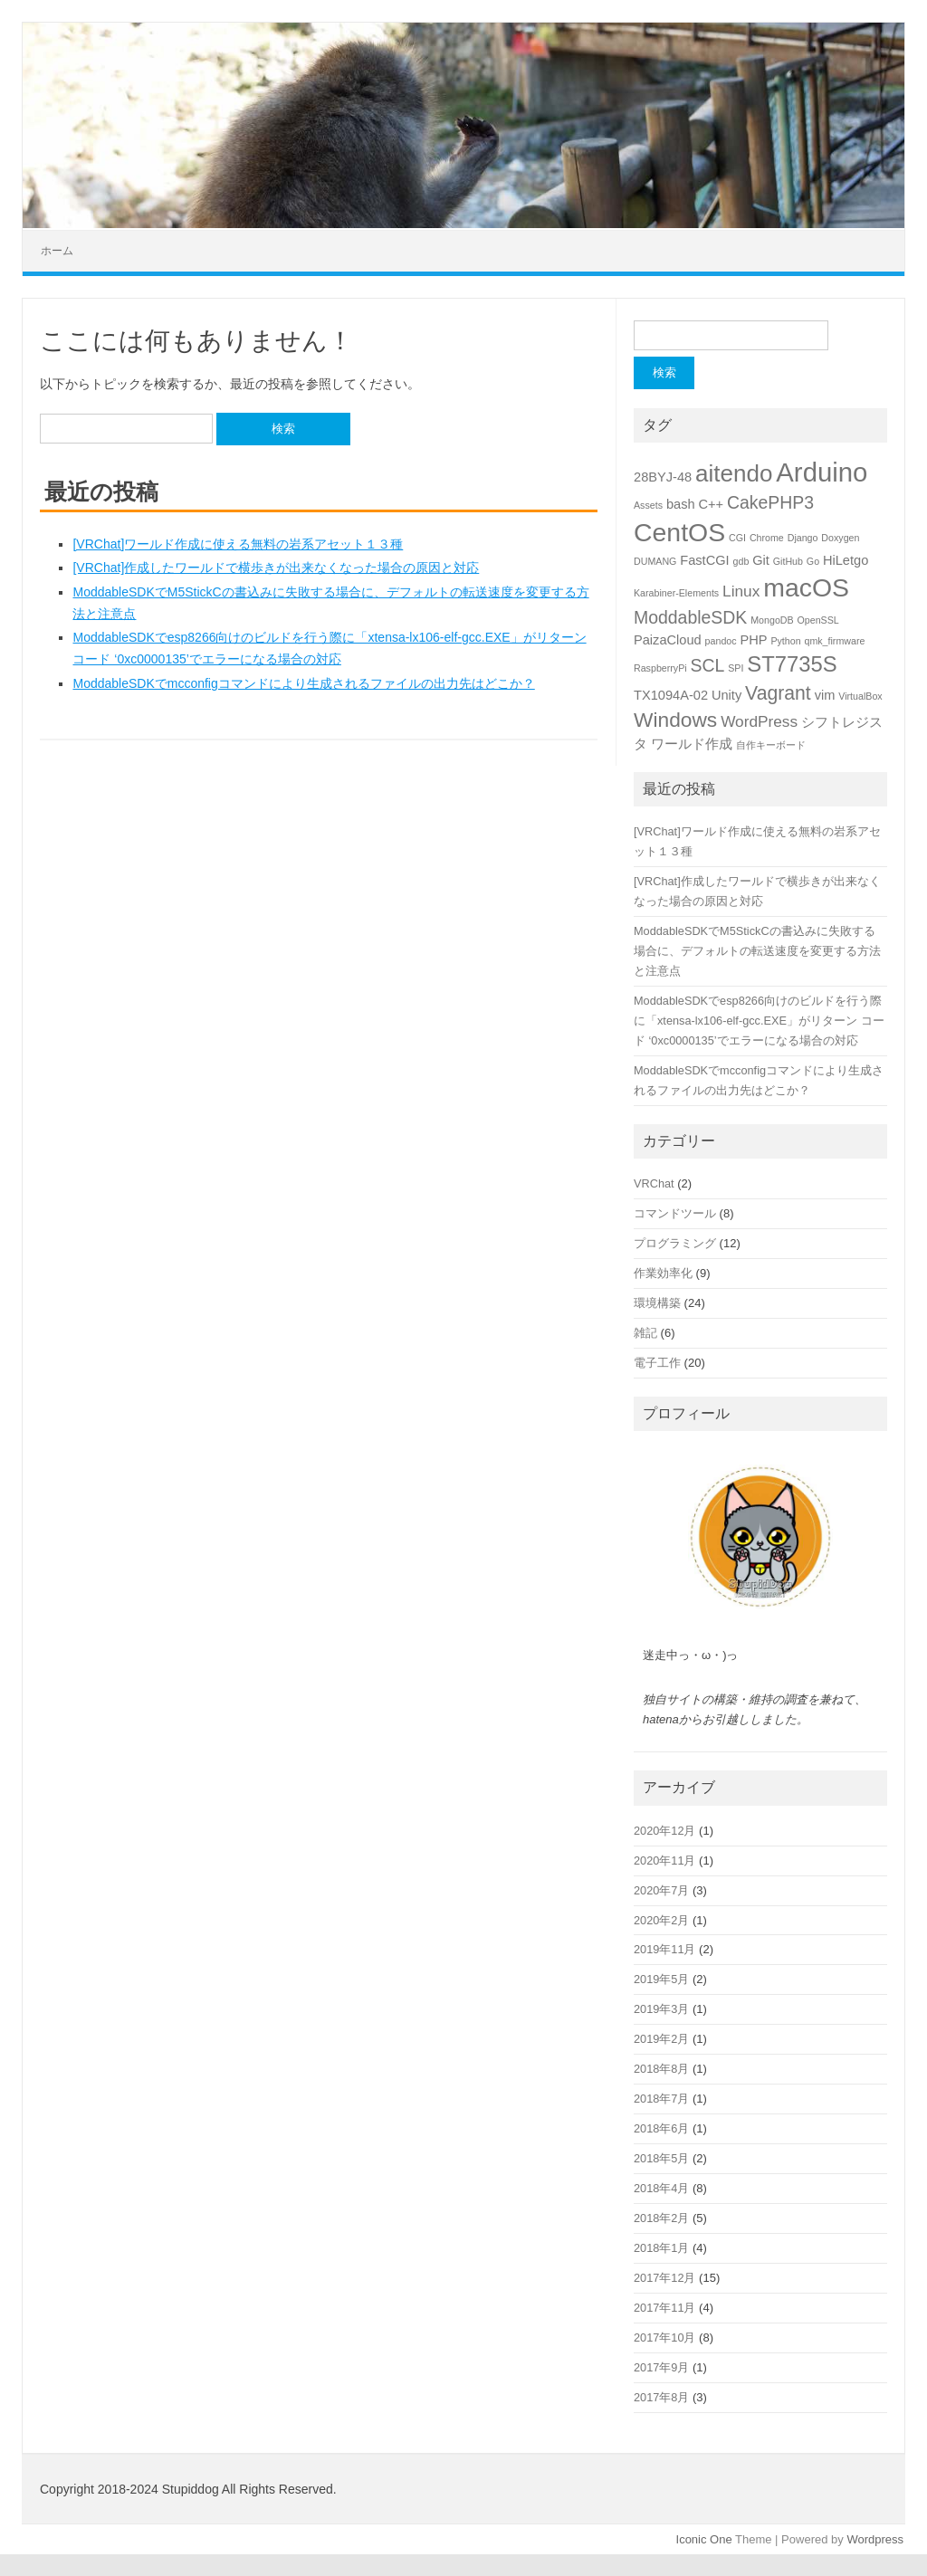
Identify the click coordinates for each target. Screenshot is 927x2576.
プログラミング (675, 1243)
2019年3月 (661, 2009)
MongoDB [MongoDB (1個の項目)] (771, 620)
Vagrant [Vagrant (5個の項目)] (778, 692)
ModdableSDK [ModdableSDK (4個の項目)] (690, 617)
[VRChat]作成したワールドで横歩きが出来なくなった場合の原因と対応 (275, 567)
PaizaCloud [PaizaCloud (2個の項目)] (668, 640)
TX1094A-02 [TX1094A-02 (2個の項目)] (671, 695)
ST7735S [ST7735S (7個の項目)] (791, 664)
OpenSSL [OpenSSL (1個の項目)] (818, 620)
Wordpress (874, 2539)
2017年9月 (661, 2367)
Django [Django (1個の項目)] (803, 537)
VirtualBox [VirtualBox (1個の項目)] (860, 696)
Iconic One (704, 2539)
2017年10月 (665, 2337)
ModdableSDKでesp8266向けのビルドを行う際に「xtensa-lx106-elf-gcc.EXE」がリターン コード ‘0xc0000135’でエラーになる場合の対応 (759, 1020)
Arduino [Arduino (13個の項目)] (821, 472)
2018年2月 (661, 2218)
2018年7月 (661, 2098)
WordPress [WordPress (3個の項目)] (759, 721)
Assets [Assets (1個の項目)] (648, 505)
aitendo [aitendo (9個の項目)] (733, 473)
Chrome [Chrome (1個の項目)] (767, 537)
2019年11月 (665, 1949)
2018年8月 (661, 2068)
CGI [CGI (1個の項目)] (737, 537)
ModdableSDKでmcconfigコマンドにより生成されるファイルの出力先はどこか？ (303, 683)
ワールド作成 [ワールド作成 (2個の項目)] (691, 744)
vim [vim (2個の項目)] (825, 695)
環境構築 (657, 1303)
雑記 (645, 1333)
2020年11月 (665, 1860)
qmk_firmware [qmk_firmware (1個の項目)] (834, 640)
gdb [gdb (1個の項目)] (741, 561)
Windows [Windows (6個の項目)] (675, 719)
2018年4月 (661, 2188)
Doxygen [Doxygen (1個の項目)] (840, 537)
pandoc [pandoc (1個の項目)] (721, 640)
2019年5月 (661, 1979)
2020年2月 (661, 1920)
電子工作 (657, 1362)
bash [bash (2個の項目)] (680, 504)
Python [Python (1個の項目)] (785, 640)
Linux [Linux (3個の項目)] (741, 591)
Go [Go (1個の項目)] (813, 561)
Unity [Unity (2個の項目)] (726, 695)
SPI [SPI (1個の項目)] (735, 668)
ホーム (57, 250)
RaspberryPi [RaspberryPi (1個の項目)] (660, 668)
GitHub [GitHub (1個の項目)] (788, 561)
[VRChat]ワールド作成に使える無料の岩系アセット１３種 (237, 544)
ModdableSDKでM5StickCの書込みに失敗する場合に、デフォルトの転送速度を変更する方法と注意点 (757, 951)
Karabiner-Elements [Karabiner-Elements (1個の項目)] (676, 592)
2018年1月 (661, 2248)
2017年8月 (661, 2397)
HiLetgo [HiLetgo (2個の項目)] (845, 560)
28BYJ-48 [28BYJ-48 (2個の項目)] (663, 477)
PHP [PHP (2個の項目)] (753, 640)
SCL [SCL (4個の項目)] (708, 665)
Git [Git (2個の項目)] (760, 560)
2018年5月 (661, 2158)
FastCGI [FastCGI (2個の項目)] (704, 560)
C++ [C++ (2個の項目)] (710, 504)
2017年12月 (665, 2278)
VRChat (654, 1183)
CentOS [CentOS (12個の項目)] (679, 532)
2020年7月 (661, 1890)
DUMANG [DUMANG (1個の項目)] (655, 561)
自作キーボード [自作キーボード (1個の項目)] (771, 744)
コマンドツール (675, 1213)
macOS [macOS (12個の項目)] (806, 587)
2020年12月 (665, 1830)
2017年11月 (665, 2307)
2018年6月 (661, 2128)
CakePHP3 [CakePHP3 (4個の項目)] (770, 502)
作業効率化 (663, 1273)
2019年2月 (661, 2039)
